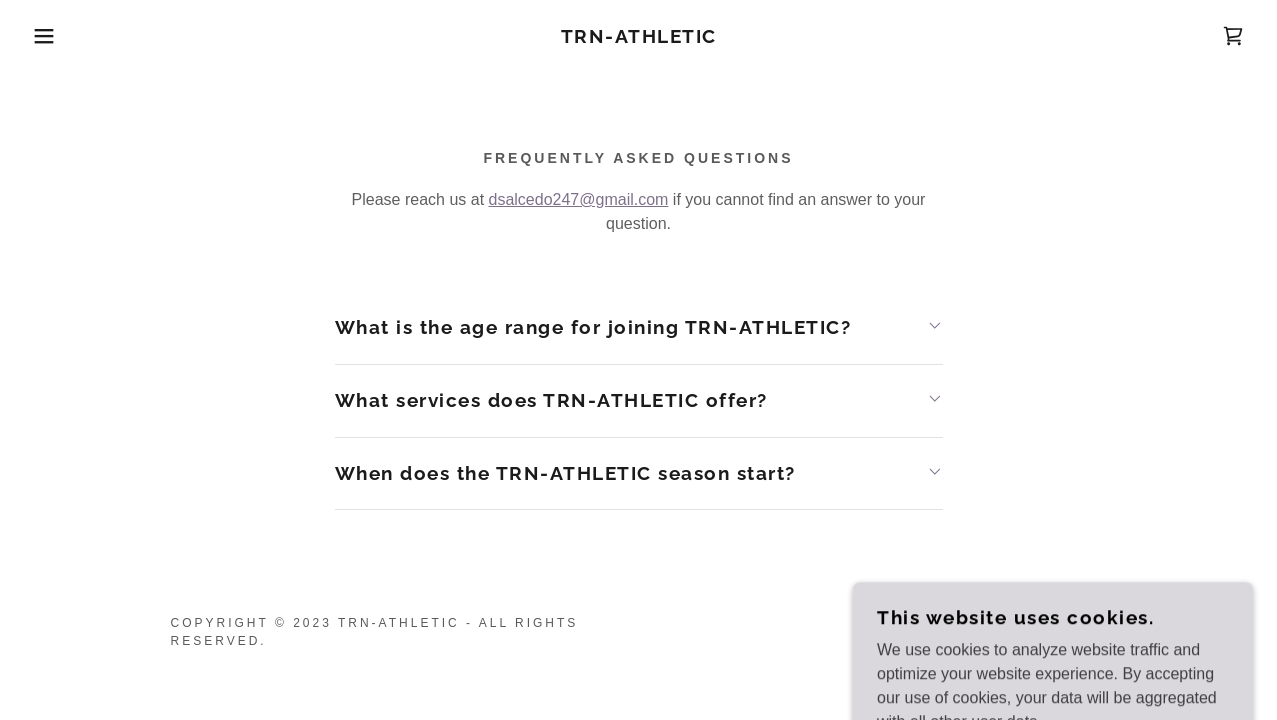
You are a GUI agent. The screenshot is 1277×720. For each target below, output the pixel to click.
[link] (639, 37)
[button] (64, 36)
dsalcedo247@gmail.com (579, 199)
